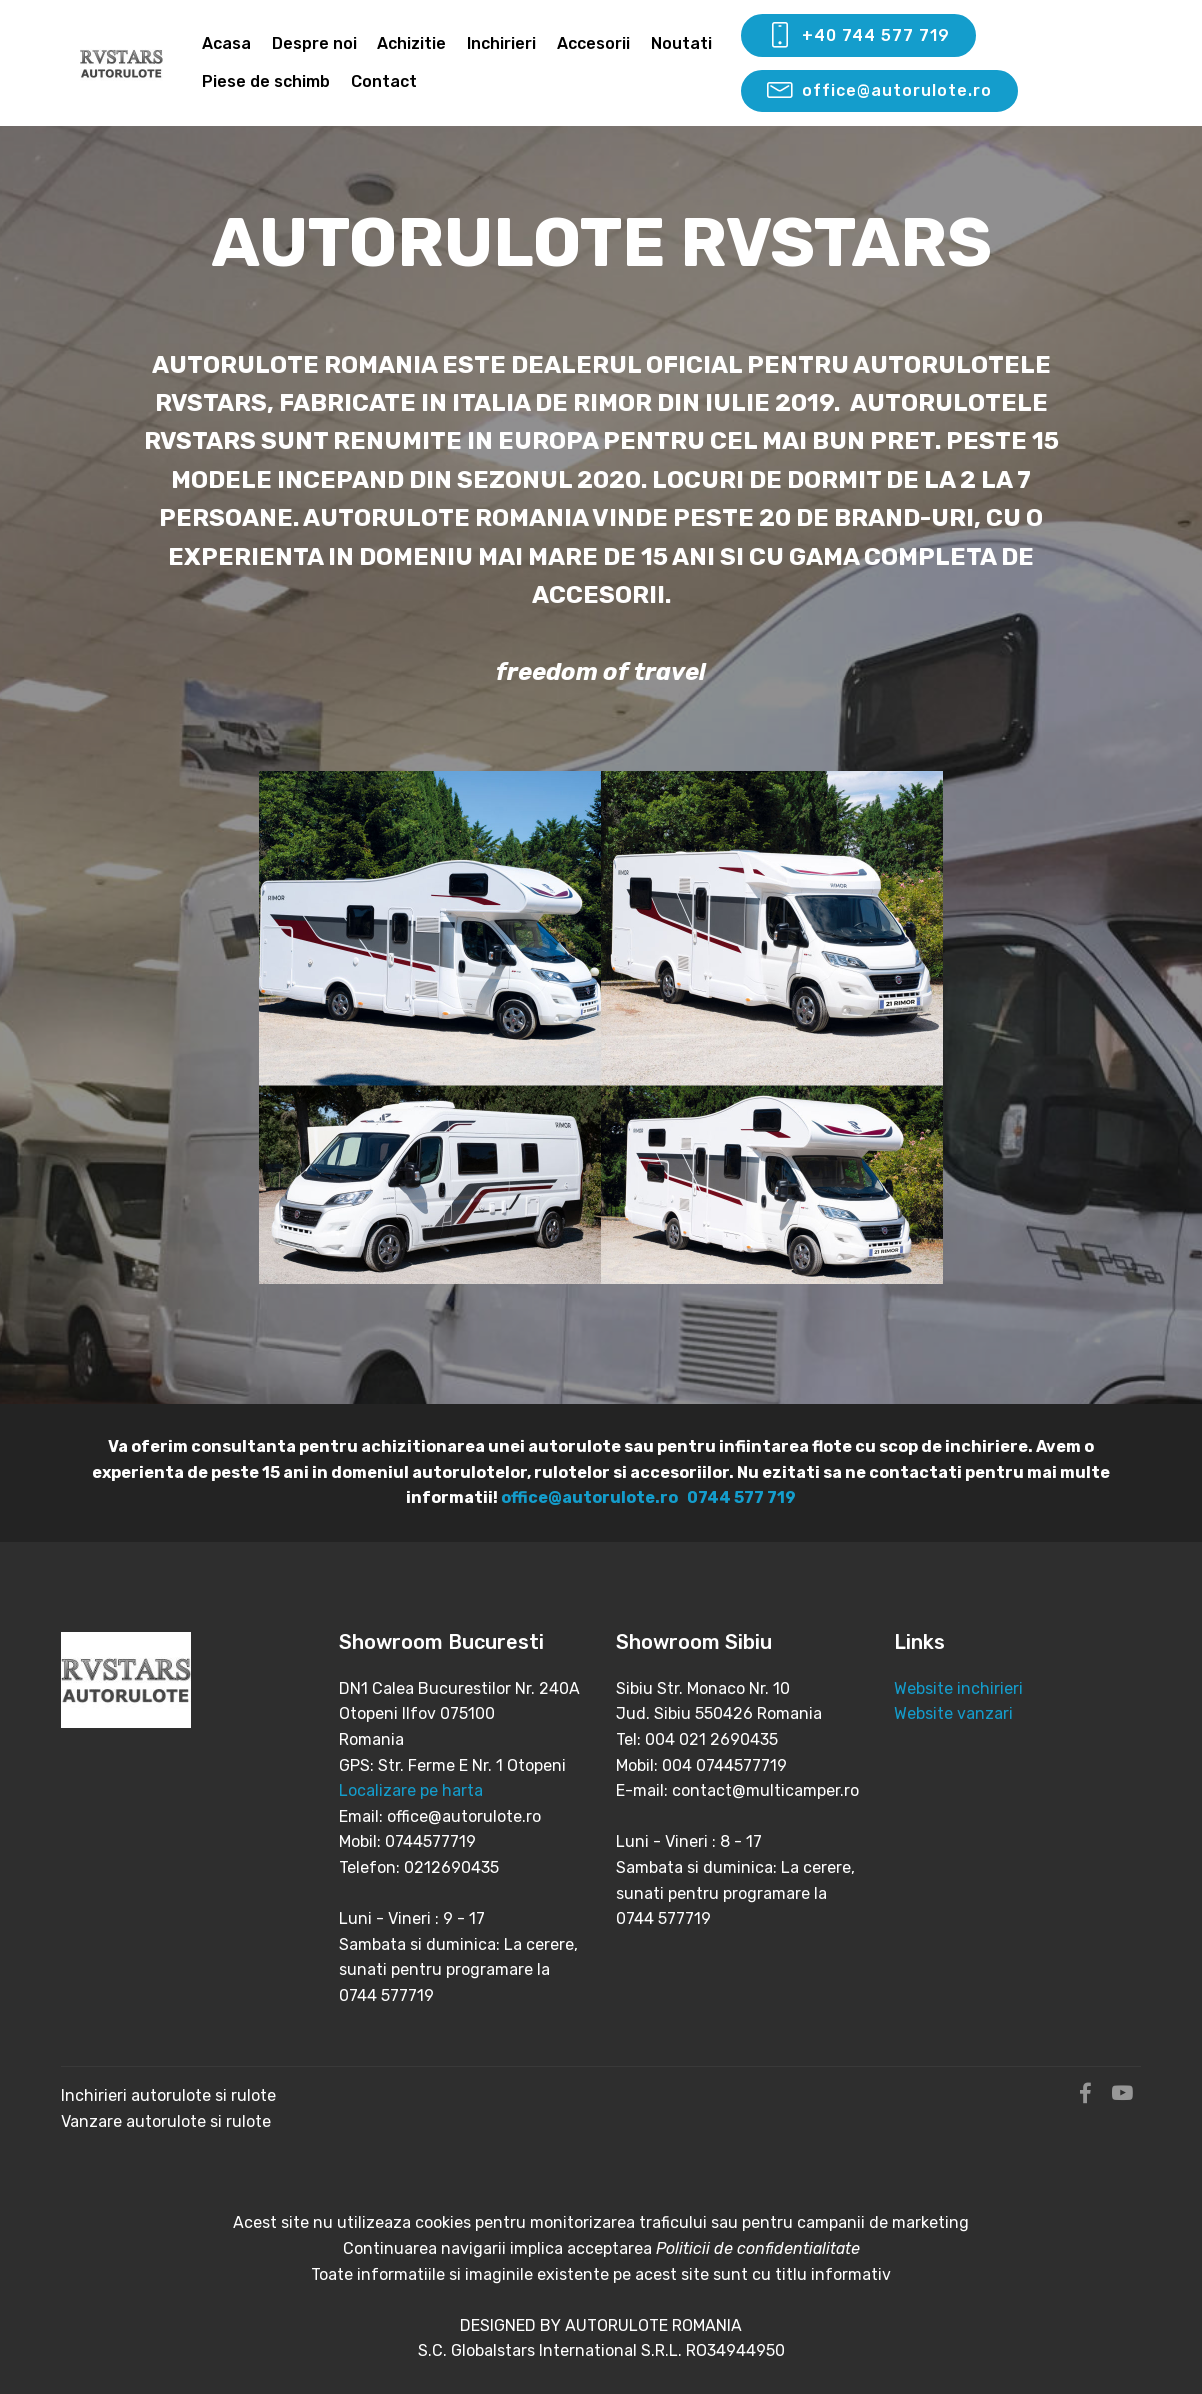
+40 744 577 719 (858, 36)
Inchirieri (501, 43)
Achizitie (411, 43)
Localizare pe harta (411, 1790)
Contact (384, 81)
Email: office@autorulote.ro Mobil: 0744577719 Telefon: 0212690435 (440, 1842)
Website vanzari (955, 1713)
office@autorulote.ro (879, 91)
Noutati (681, 43)
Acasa (226, 43)
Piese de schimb (266, 81)
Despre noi (314, 43)
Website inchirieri (958, 1688)
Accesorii (593, 43)
